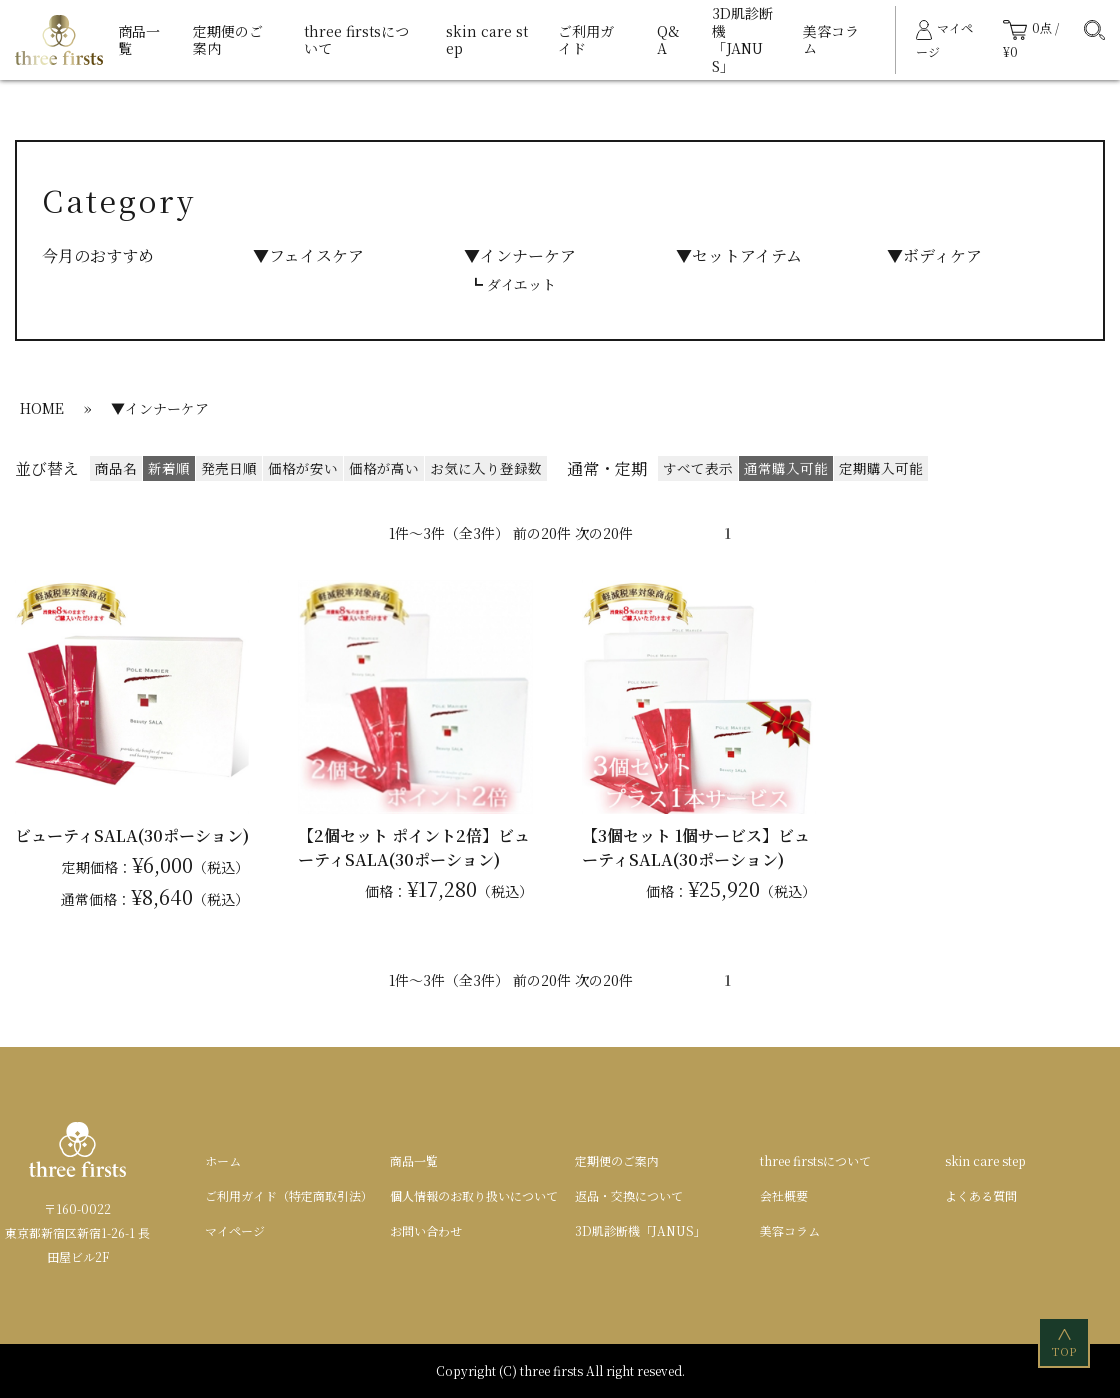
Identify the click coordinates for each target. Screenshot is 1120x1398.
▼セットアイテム (739, 255)
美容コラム (831, 40)
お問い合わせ (426, 1230)
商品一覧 (139, 40)
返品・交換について (629, 1195)
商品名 (116, 468)
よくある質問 (981, 1195)
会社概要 (784, 1195)
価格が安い (303, 468)
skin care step (487, 40)
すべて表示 (698, 468)
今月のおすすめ (98, 255)
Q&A (668, 40)
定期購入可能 (881, 468)
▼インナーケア (520, 255)
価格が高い (384, 468)
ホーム (223, 1160)
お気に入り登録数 (486, 468)
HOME (42, 408)
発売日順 (229, 468)
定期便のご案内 (228, 40)
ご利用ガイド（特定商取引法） (289, 1195)
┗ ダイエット (512, 284)
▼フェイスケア (308, 255)
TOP (1065, 1341)
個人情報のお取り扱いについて (474, 1195)
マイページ (235, 1230)
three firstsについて (356, 40)
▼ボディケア (934, 255)
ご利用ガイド (586, 40)
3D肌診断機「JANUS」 (742, 39)
